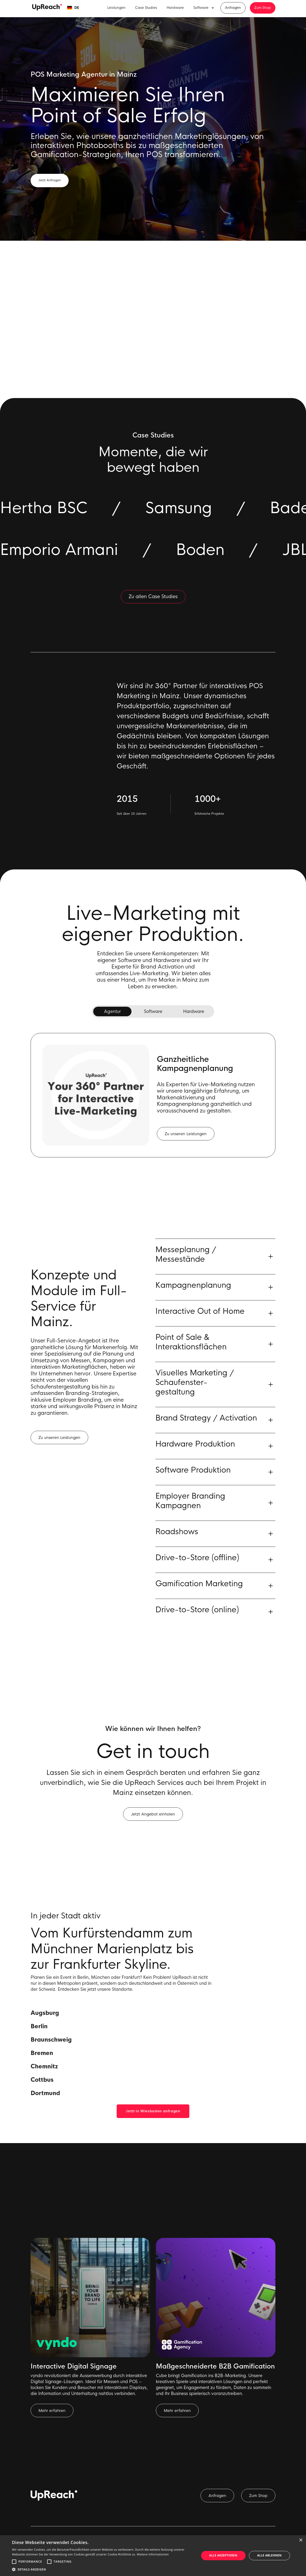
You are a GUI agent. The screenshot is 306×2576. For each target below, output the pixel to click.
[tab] (112, 1011)
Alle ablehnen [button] (269, 2555)
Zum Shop (262, 7)
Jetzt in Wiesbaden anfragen (153, 2111)
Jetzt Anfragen (49, 180)
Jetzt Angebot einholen (153, 1814)
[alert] (153, 2555)
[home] (47, 7)
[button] (73, 7)
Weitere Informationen (153, 2554)
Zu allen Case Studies (153, 597)
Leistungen (116, 7)
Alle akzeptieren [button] (223, 2555)
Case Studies (146, 7)
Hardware (175, 7)
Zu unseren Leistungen (186, 1133)
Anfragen (233, 7)
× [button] (300, 2540)
